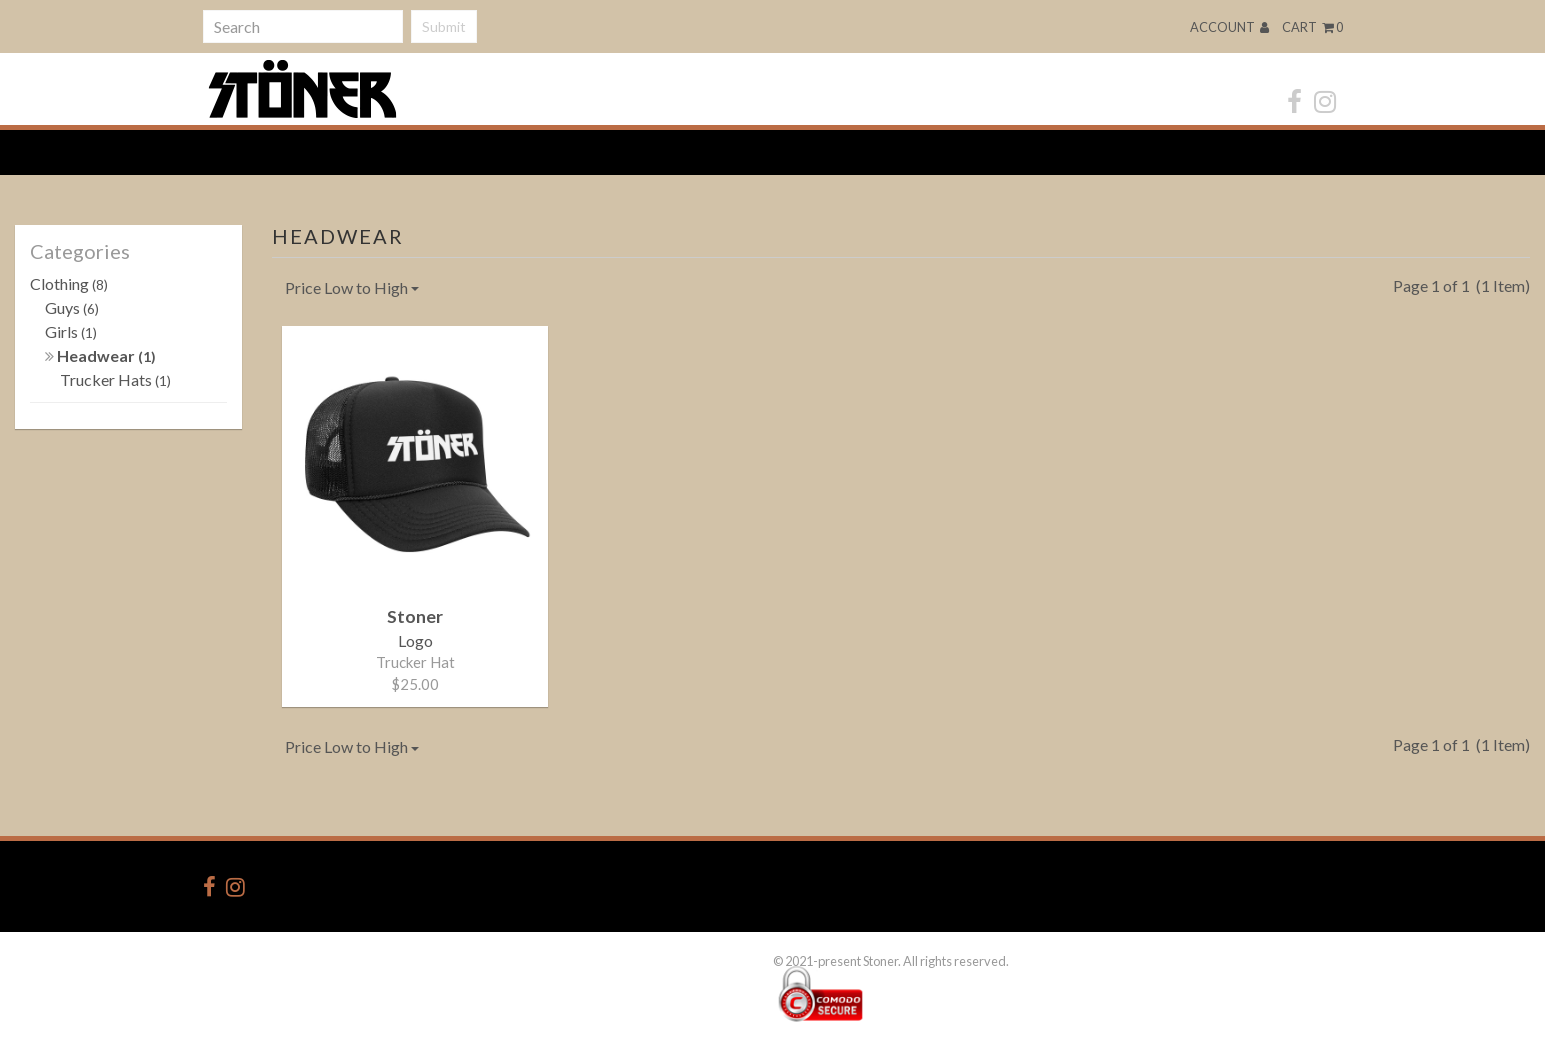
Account (1229, 27)
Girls (71, 331)
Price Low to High (352, 287)
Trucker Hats (115, 379)
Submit (444, 26)
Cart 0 (1312, 27)
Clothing (69, 283)
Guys (72, 307)
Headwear (100, 355)
